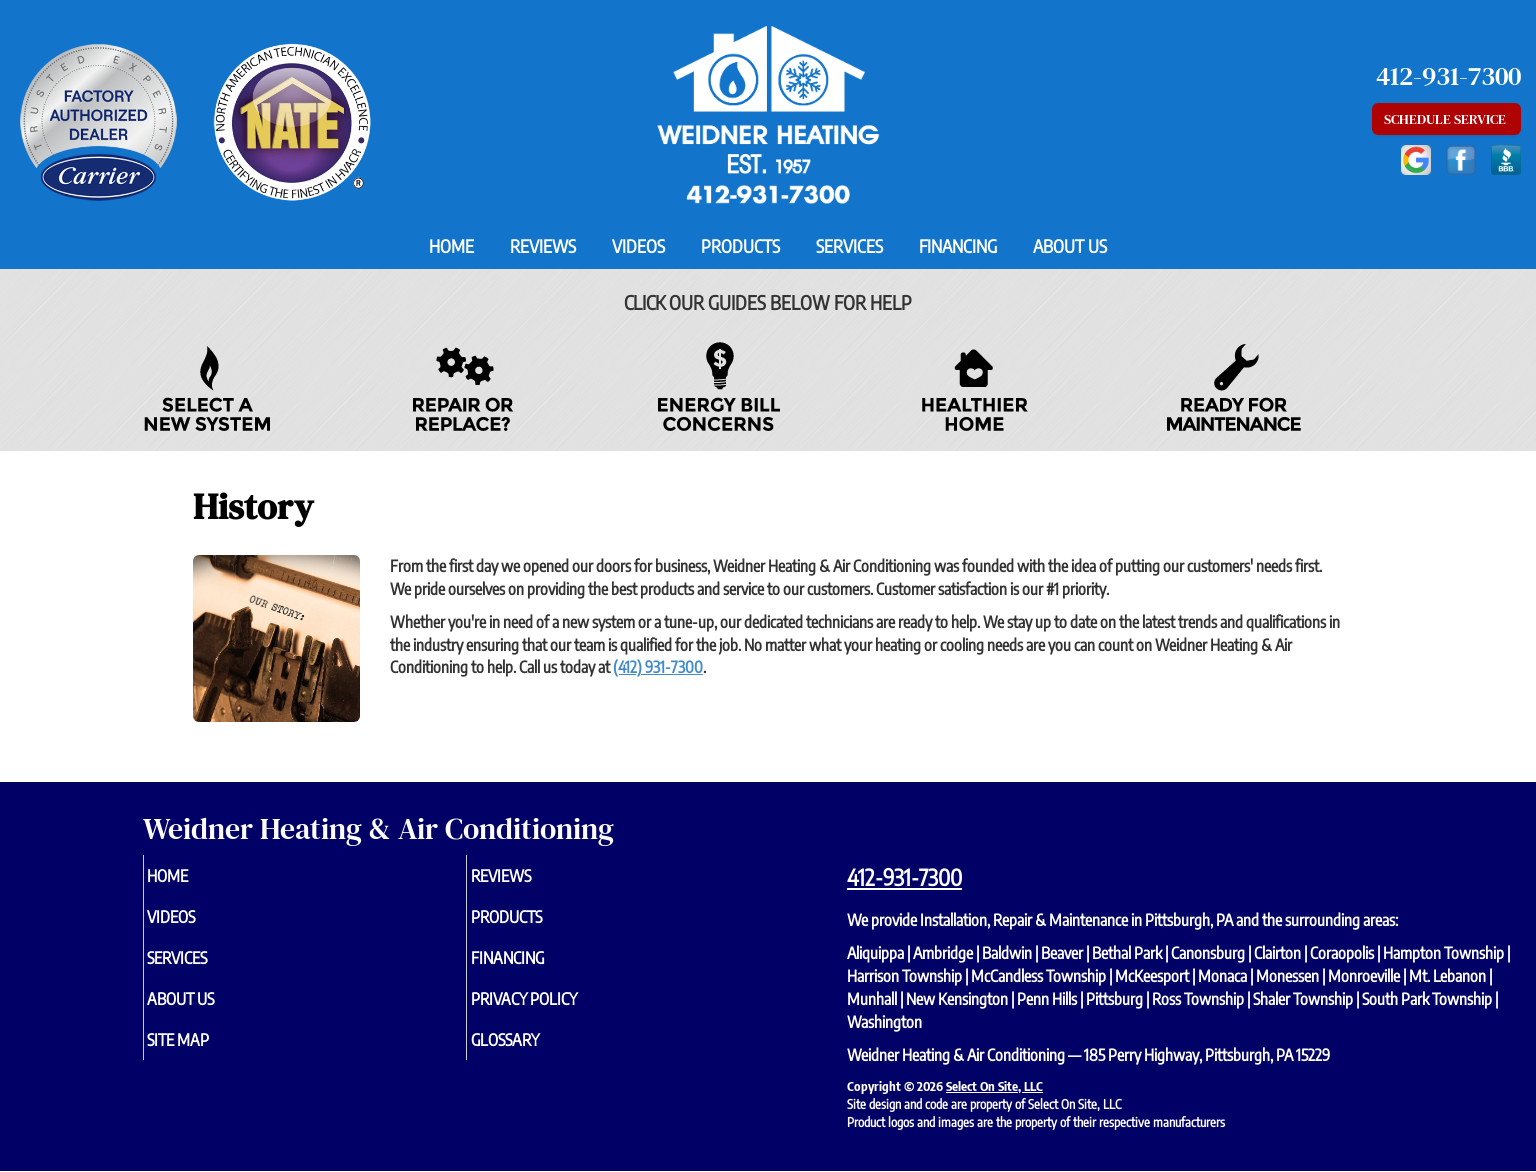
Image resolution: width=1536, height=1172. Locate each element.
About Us (1070, 246)
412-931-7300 (904, 877)
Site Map (211, 1053)
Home (451, 246)
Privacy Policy (559, 1009)
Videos (638, 246)
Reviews (543, 246)
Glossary (537, 1053)
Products (740, 246)
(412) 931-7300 (658, 667)
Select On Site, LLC (994, 1086)
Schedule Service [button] (1446, 119)
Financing (958, 246)
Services (849, 246)
